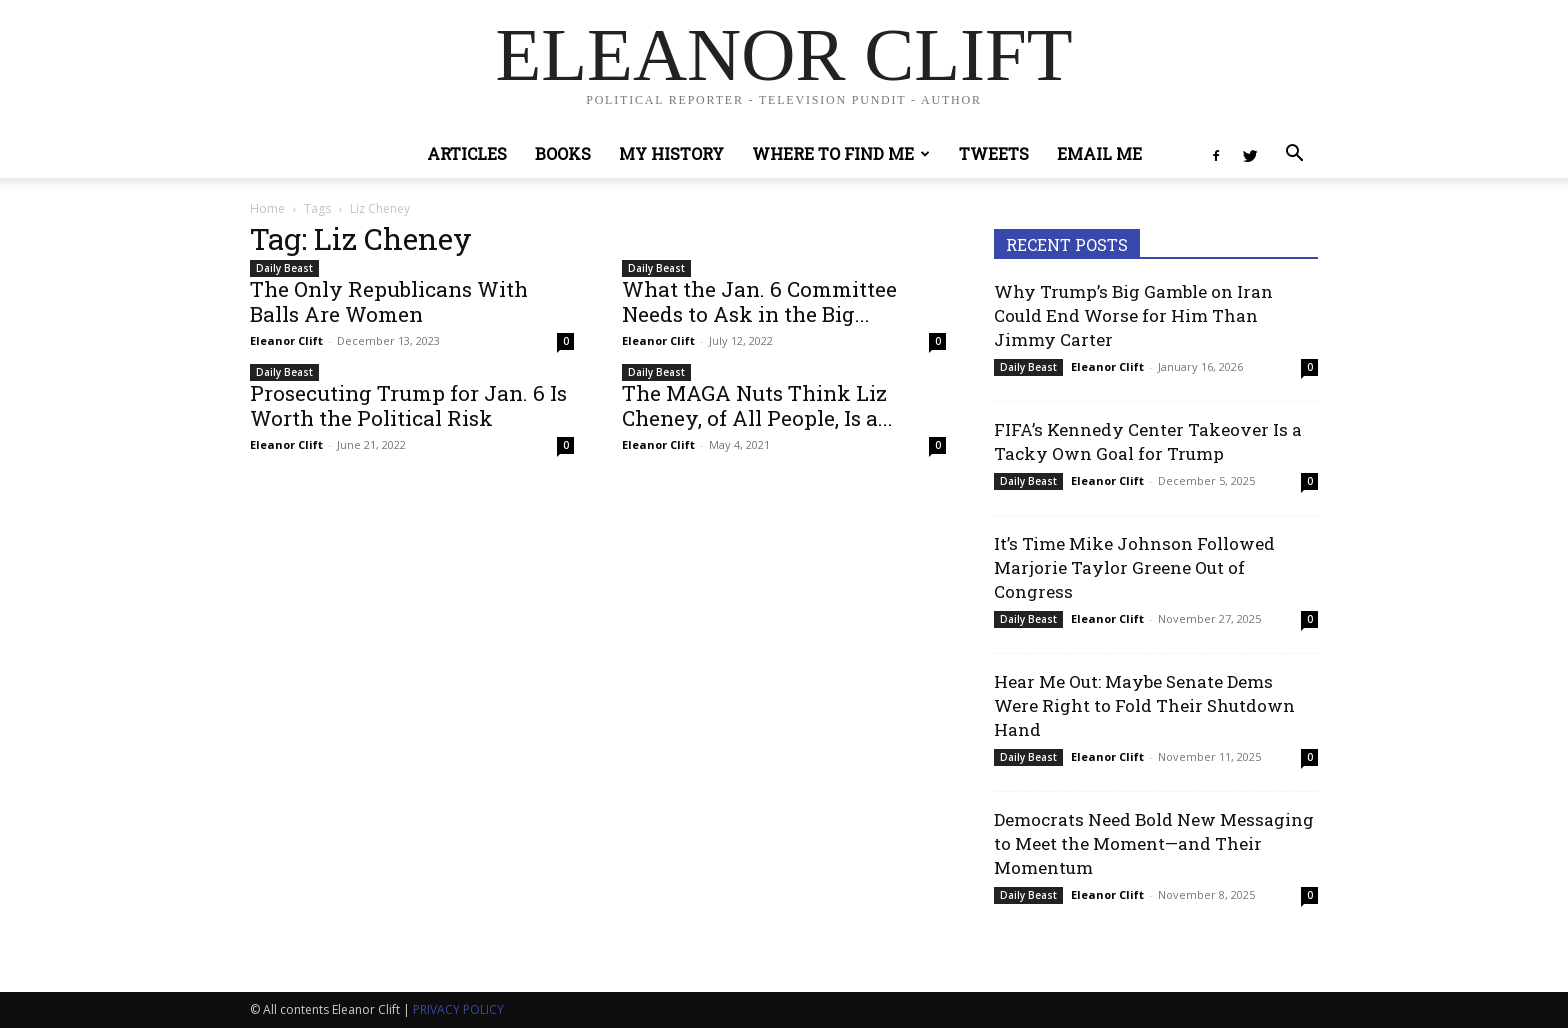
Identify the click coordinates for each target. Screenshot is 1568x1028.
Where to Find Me (841, 153)
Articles (467, 153)
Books (563, 153)
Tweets (994, 153)
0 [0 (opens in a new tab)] (566, 341)
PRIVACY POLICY (458, 1009)
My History (671, 153)
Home (267, 208)
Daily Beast (284, 268)
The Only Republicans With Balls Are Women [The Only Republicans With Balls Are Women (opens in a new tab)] (389, 301)
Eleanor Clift (286, 340)
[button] (1294, 155)
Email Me (1099, 153)
